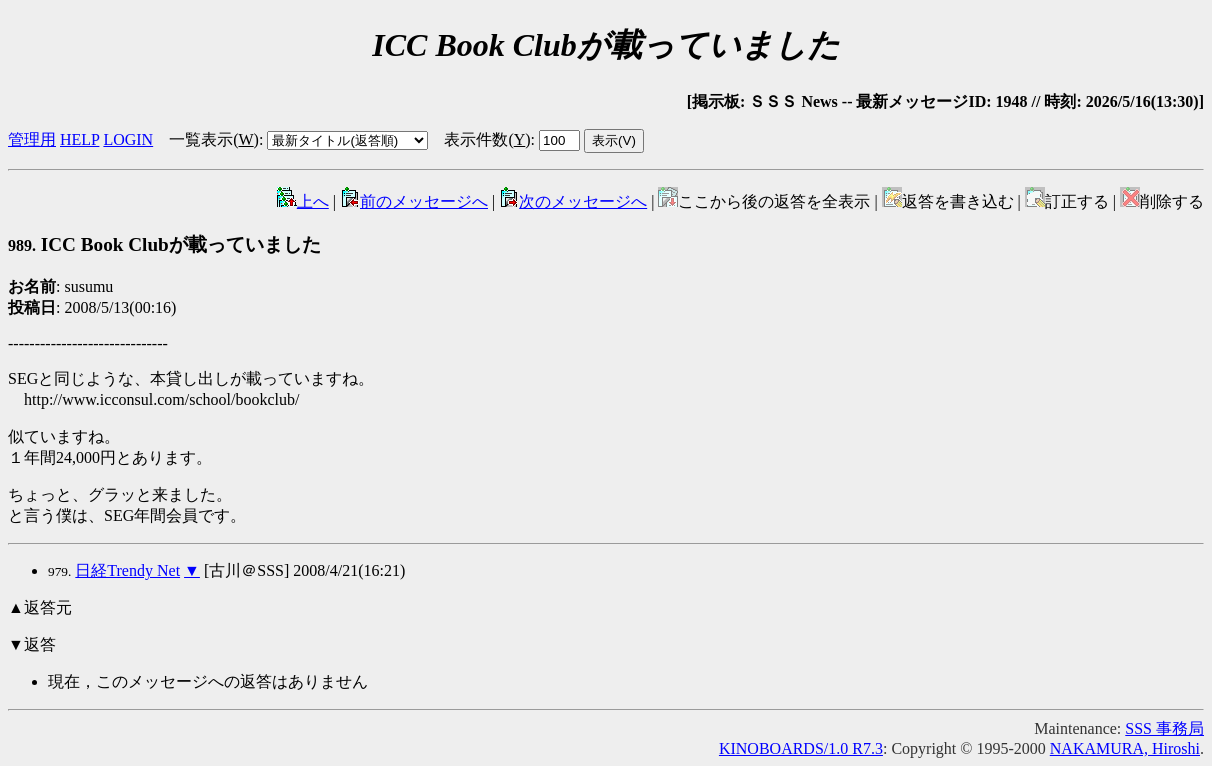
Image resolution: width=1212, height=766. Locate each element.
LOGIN (128, 139)
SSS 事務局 (1164, 728)
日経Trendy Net (127, 570)
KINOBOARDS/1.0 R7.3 (801, 748)
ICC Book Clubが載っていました (164, 244)
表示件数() (487, 139)
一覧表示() (214, 139)
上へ (303, 201)
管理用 (32, 139)
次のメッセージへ (573, 201)
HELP (79, 139)
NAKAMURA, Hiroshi (1125, 748)
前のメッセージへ (414, 201)
